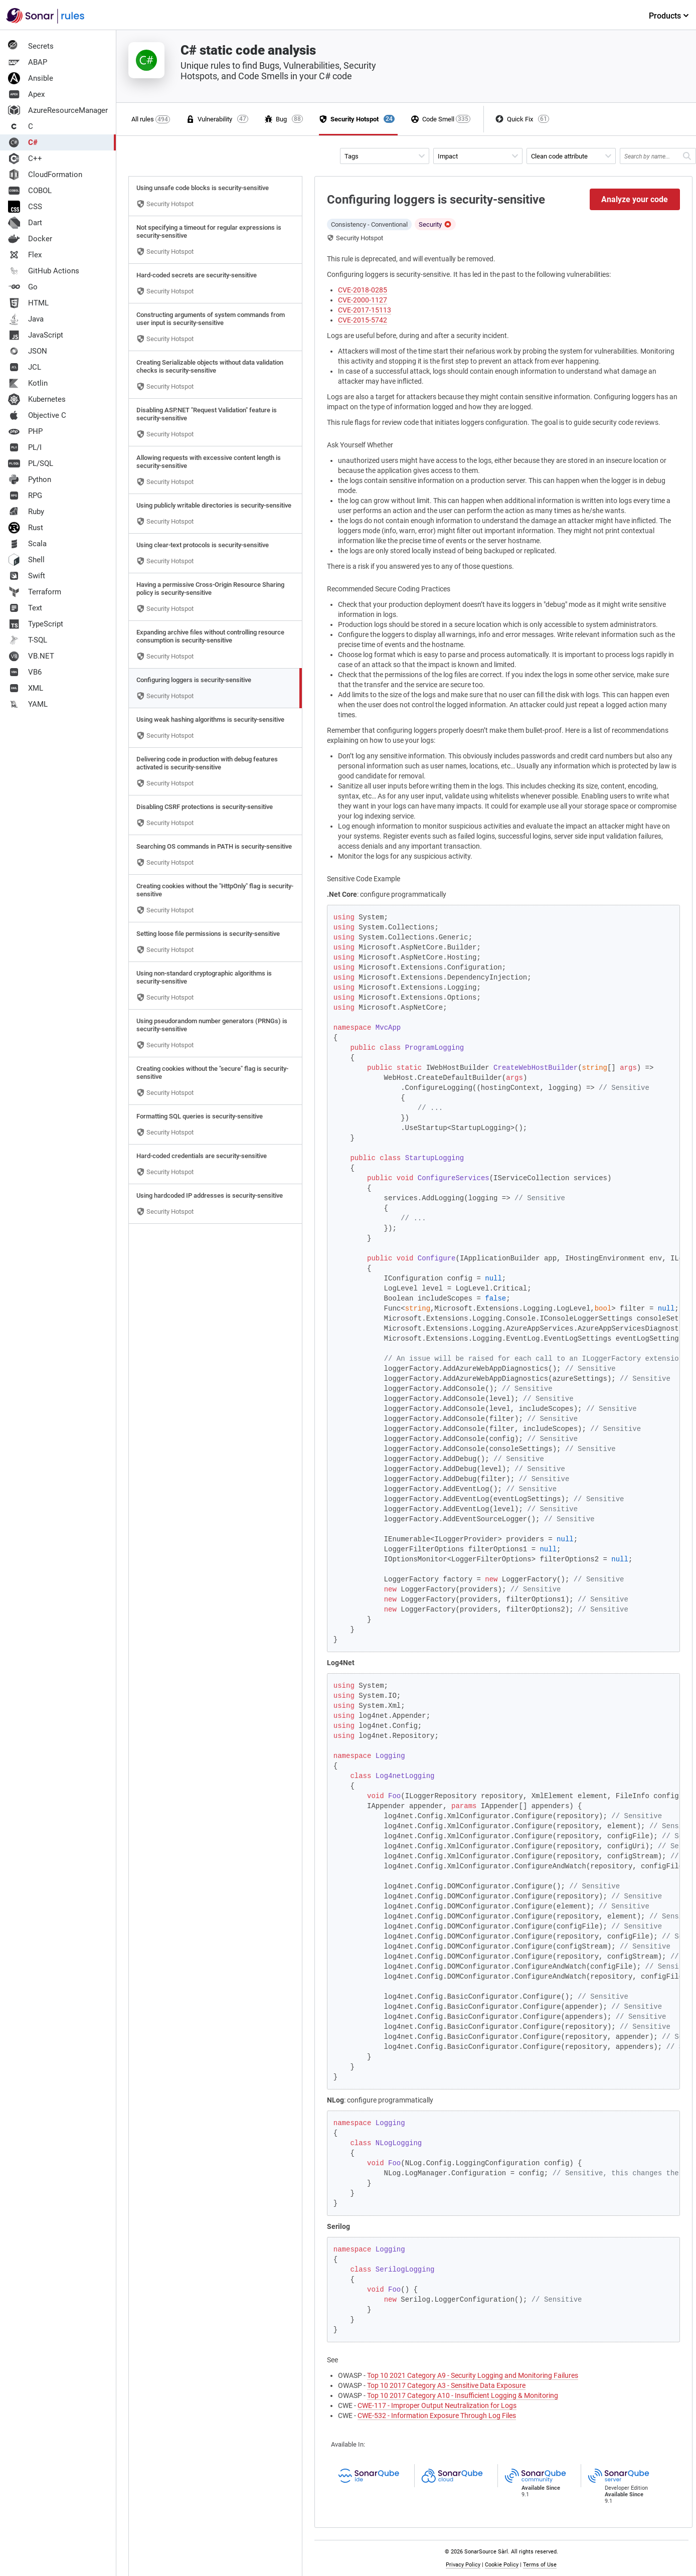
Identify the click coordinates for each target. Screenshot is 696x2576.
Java (26, 319)
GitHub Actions (43, 271)
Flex (25, 255)
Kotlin (28, 383)
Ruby (26, 512)
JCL (24, 367)
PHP (25, 431)
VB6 (25, 672)
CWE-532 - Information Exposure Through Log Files (437, 2415)
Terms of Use (540, 2564)
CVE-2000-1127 (362, 300)
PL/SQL (30, 463)
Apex (26, 94)
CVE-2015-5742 (362, 320)
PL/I (25, 447)
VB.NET (31, 656)
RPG (25, 496)
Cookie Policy (501, 2564)
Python (29, 479)
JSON (27, 351)
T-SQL (27, 640)
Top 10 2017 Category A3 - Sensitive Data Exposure (446, 2385)
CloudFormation (45, 175)
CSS (25, 207)
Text (25, 608)
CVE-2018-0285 (362, 290)
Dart (25, 223)
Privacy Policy (463, 2564)
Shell (26, 560)
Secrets (31, 46)
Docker (30, 239)
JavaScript (35, 335)
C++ (25, 158)
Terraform (34, 592)
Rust (25, 528)
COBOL (30, 191)
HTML (28, 303)
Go (23, 287)
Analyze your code (634, 199)
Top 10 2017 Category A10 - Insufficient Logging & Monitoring (462, 2395)
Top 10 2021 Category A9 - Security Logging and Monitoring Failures (472, 2375)
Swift (26, 576)
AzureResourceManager (58, 110)
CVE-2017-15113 (364, 310)
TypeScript (35, 624)
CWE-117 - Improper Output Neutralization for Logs (437, 2405)
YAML (28, 704)
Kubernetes (37, 399)
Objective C (37, 415)
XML (25, 688)
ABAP (27, 62)
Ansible (30, 78)
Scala (27, 544)
